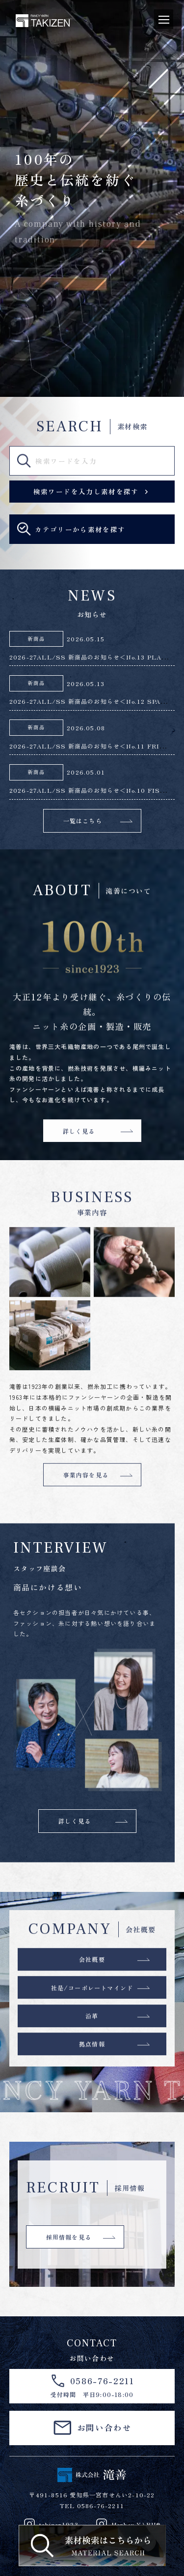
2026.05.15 (86, 638)
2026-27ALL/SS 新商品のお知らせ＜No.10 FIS (88, 790)
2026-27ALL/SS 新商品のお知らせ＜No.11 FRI (88, 745)
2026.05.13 (86, 683)
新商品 (36, 638)
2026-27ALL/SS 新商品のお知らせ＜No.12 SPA (88, 701)
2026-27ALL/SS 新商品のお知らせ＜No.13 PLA (89, 656)
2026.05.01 (86, 772)
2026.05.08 (86, 727)
